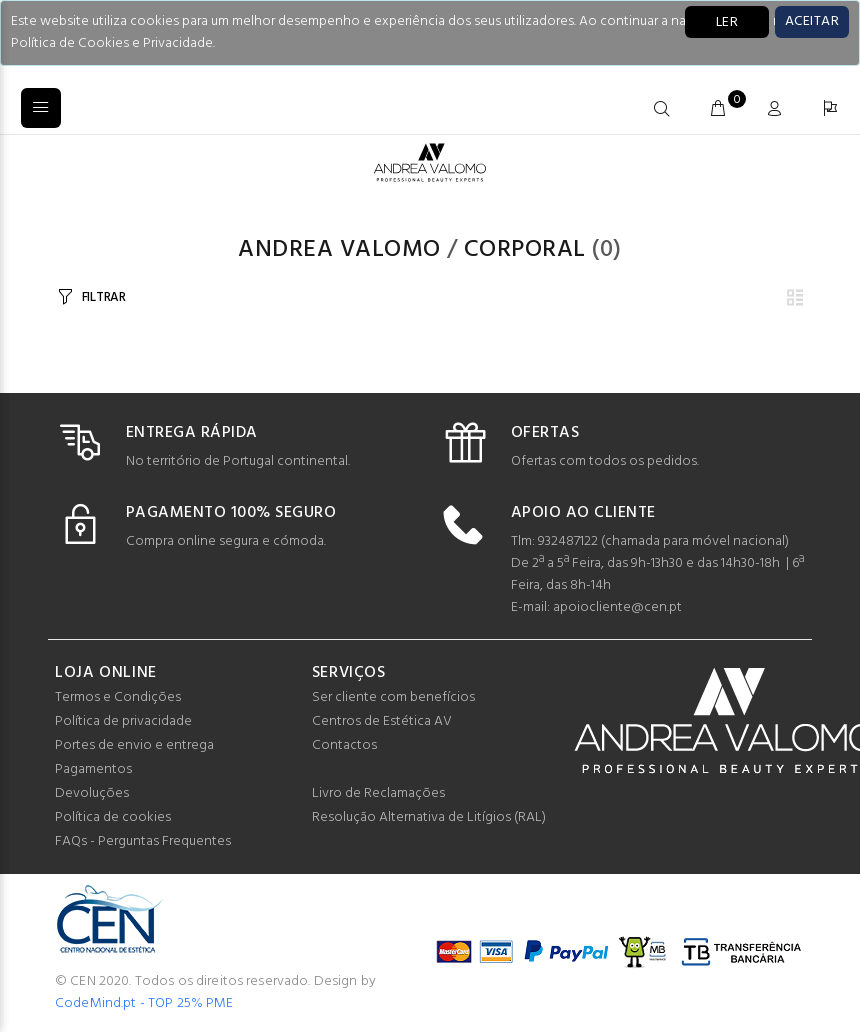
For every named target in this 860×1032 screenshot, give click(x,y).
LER (727, 22)
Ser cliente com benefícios (393, 697)
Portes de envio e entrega (134, 745)
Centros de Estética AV (382, 721)
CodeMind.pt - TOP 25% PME (144, 1003)
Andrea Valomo (339, 250)
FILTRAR (104, 297)
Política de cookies (113, 817)
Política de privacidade (123, 721)
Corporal (525, 250)
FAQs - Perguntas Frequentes (143, 841)
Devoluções (92, 793)
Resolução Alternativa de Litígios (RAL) (429, 817)
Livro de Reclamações (378, 793)
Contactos (344, 745)
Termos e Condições (118, 697)
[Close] (812, 22)
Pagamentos (93, 769)
